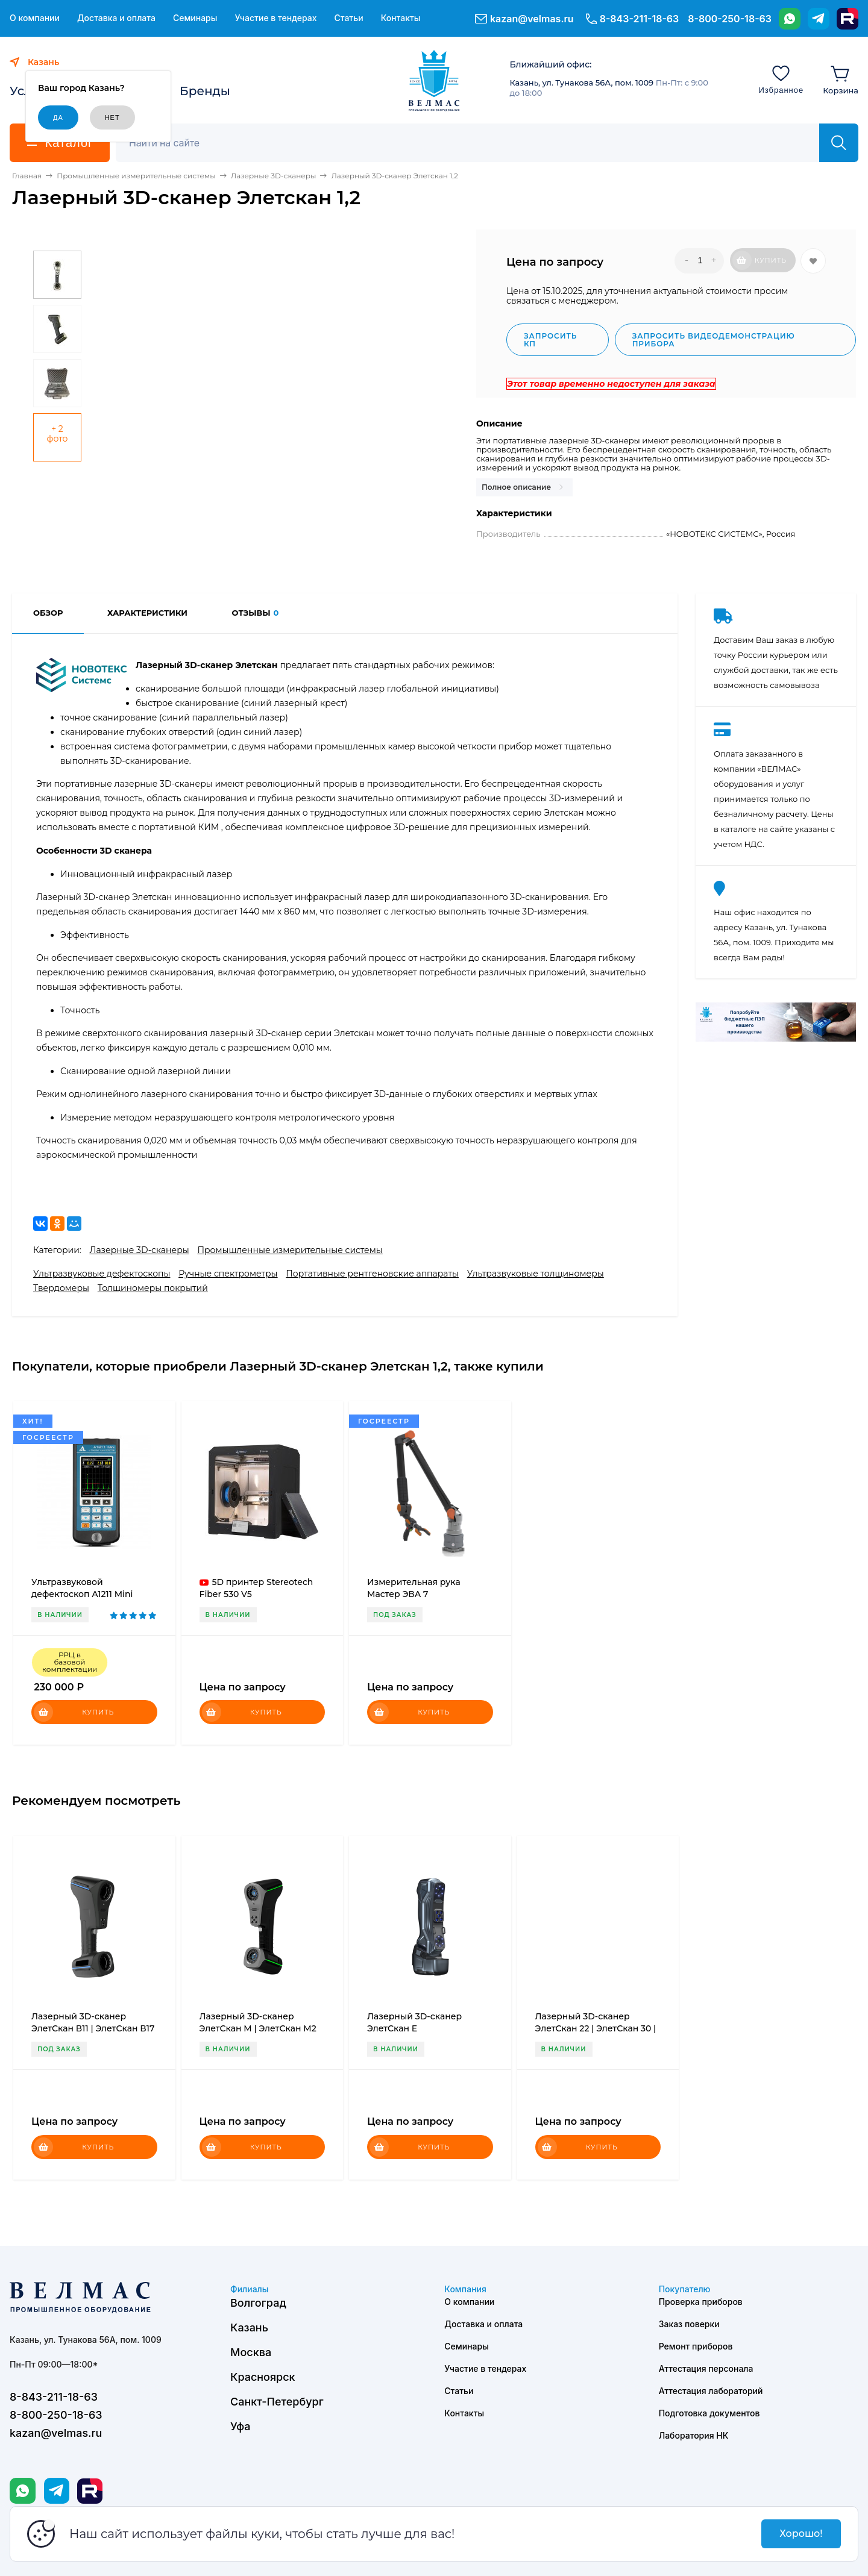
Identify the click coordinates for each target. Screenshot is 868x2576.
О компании (35, 18)
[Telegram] (818, 19)
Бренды (205, 91)
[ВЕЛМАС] (434, 80)
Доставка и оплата (116, 18)
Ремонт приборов (696, 2346)
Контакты (401, 18)
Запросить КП (550, 339)
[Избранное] (781, 79)
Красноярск (262, 2377)
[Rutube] (847, 19)
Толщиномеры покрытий (153, 1288)
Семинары (195, 18)
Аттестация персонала (706, 2368)
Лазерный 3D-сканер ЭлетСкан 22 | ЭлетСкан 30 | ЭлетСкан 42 (595, 2028)
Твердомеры (61, 1288)
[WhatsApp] (789, 19)
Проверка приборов (701, 2301)
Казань (249, 2327)
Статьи (348, 18)
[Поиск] (474, 143)
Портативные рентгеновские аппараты (372, 1273)
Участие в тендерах (275, 18)
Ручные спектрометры (227, 1273)
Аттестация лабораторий (711, 2391)
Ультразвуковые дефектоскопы (101, 1273)
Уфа (240, 2426)
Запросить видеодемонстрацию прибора (713, 339)
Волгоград (258, 2302)
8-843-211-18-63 (639, 18)
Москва (250, 2352)
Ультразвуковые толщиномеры (535, 1273)
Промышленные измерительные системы (289, 1250)
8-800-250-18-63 (730, 18)
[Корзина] (840, 79)
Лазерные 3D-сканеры (139, 1250)
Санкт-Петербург (277, 2401)
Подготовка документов (709, 2413)
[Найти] (838, 142)
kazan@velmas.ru (532, 18)
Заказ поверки (689, 2324)
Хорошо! (800, 2533)
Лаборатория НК (694, 2435)
